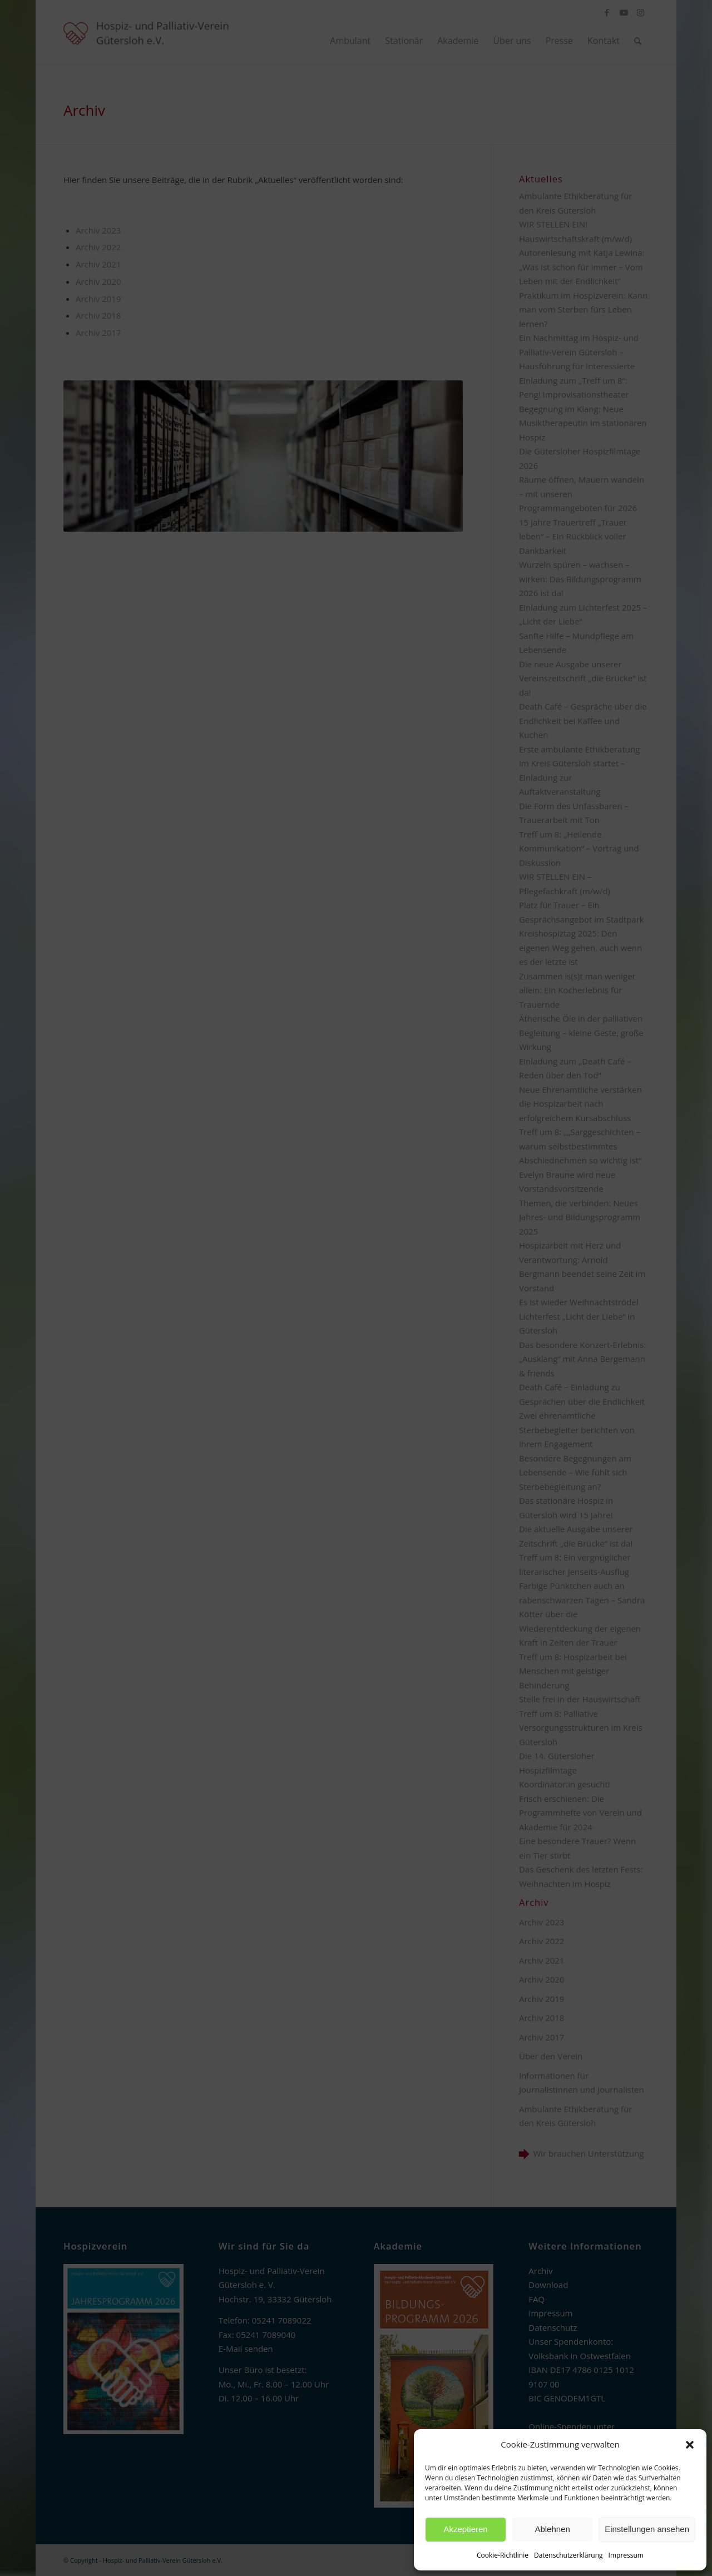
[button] (689, 2444)
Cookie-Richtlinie (502, 2555)
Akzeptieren (465, 2529)
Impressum (626, 2555)
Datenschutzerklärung (568, 2555)
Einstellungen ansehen (647, 2529)
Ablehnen (552, 2529)
